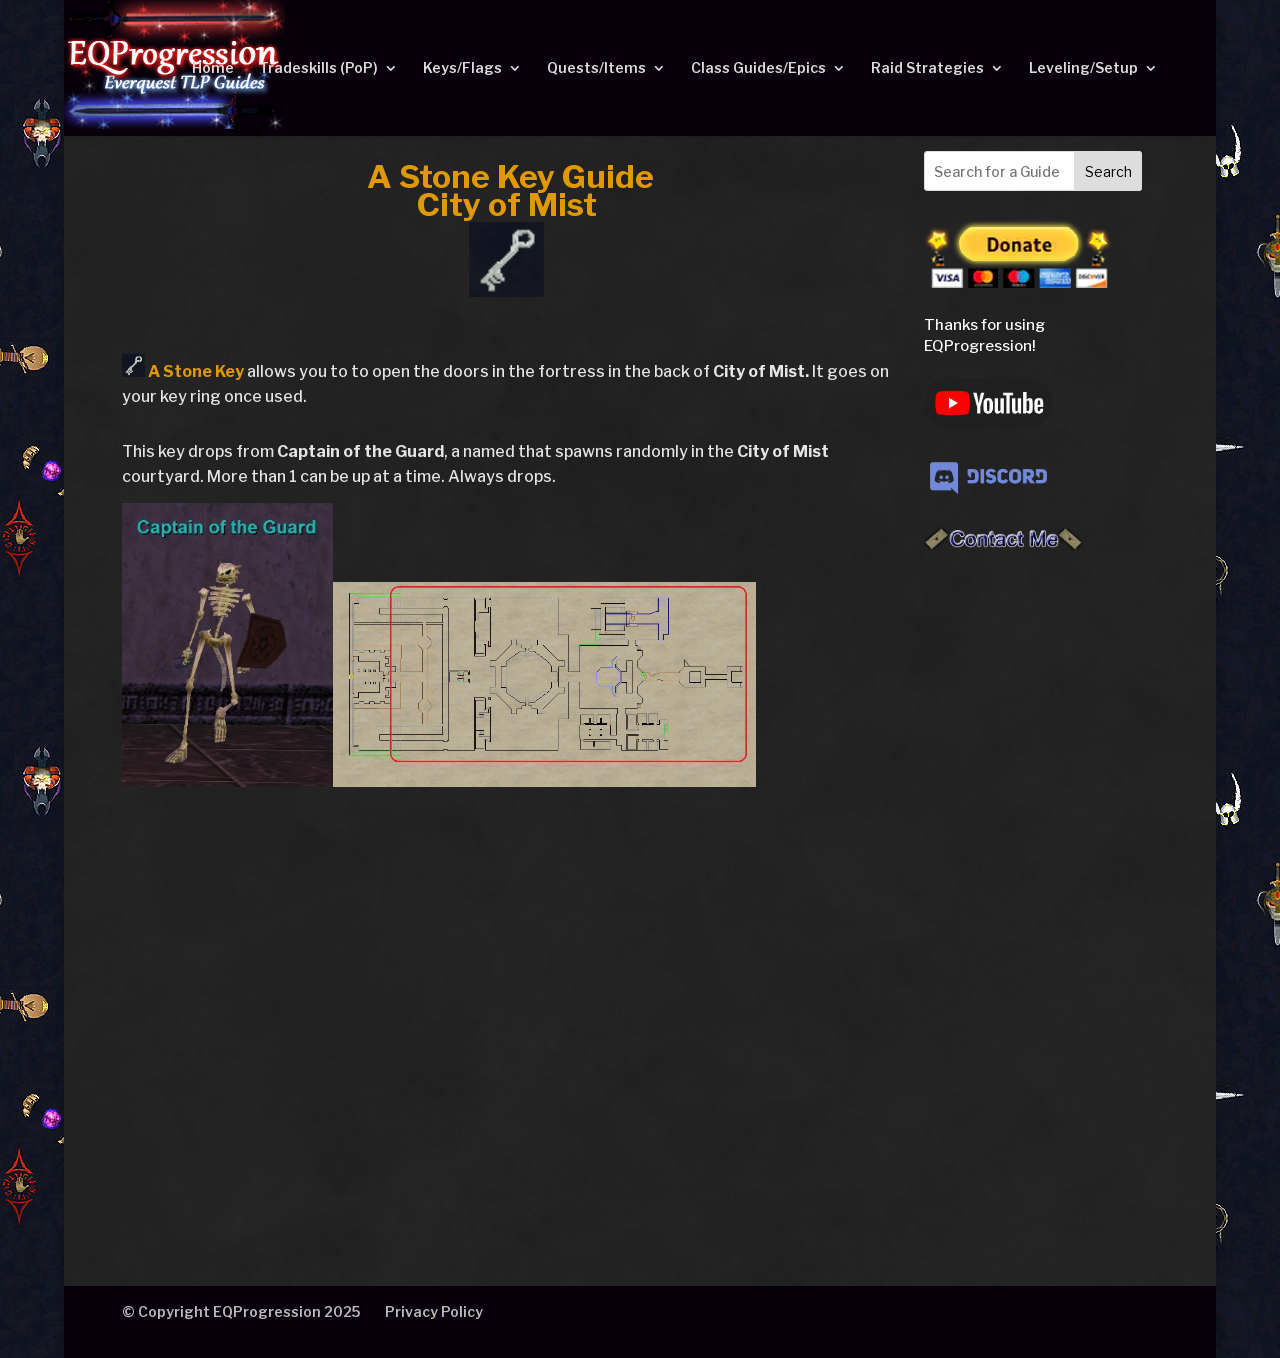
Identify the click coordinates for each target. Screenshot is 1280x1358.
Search (1108, 171)
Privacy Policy (434, 1311)
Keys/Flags (462, 68)
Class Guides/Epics (758, 68)
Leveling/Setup (1083, 68)
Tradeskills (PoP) (318, 68)
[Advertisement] (1026, 886)
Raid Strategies (927, 68)
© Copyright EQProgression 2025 (241, 1311)
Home (213, 68)
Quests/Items (596, 68)
